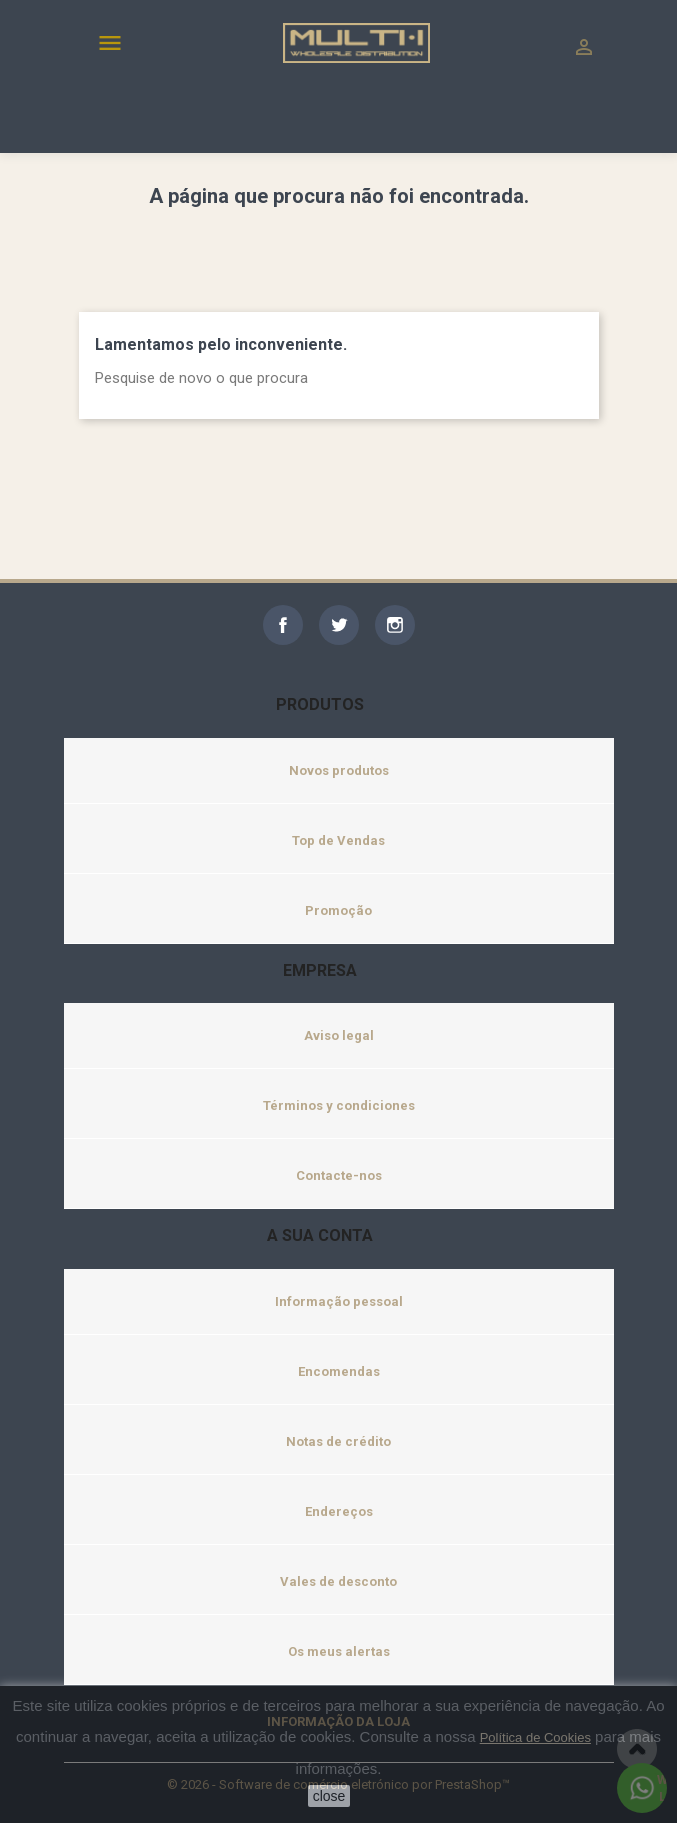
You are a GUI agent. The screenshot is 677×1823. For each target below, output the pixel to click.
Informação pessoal (339, 1301)
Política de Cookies (535, 1737)
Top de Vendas (338, 840)
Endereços (339, 1511)
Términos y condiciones (339, 1105)
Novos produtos (339, 770)
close (329, 1796)
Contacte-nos (339, 1175)
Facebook (283, 625)
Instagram (395, 625)
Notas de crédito (338, 1441)
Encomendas (339, 1371)
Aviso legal (339, 1035)
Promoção (338, 910)
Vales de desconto (338, 1581)
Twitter (339, 625)
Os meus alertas (339, 1651)
